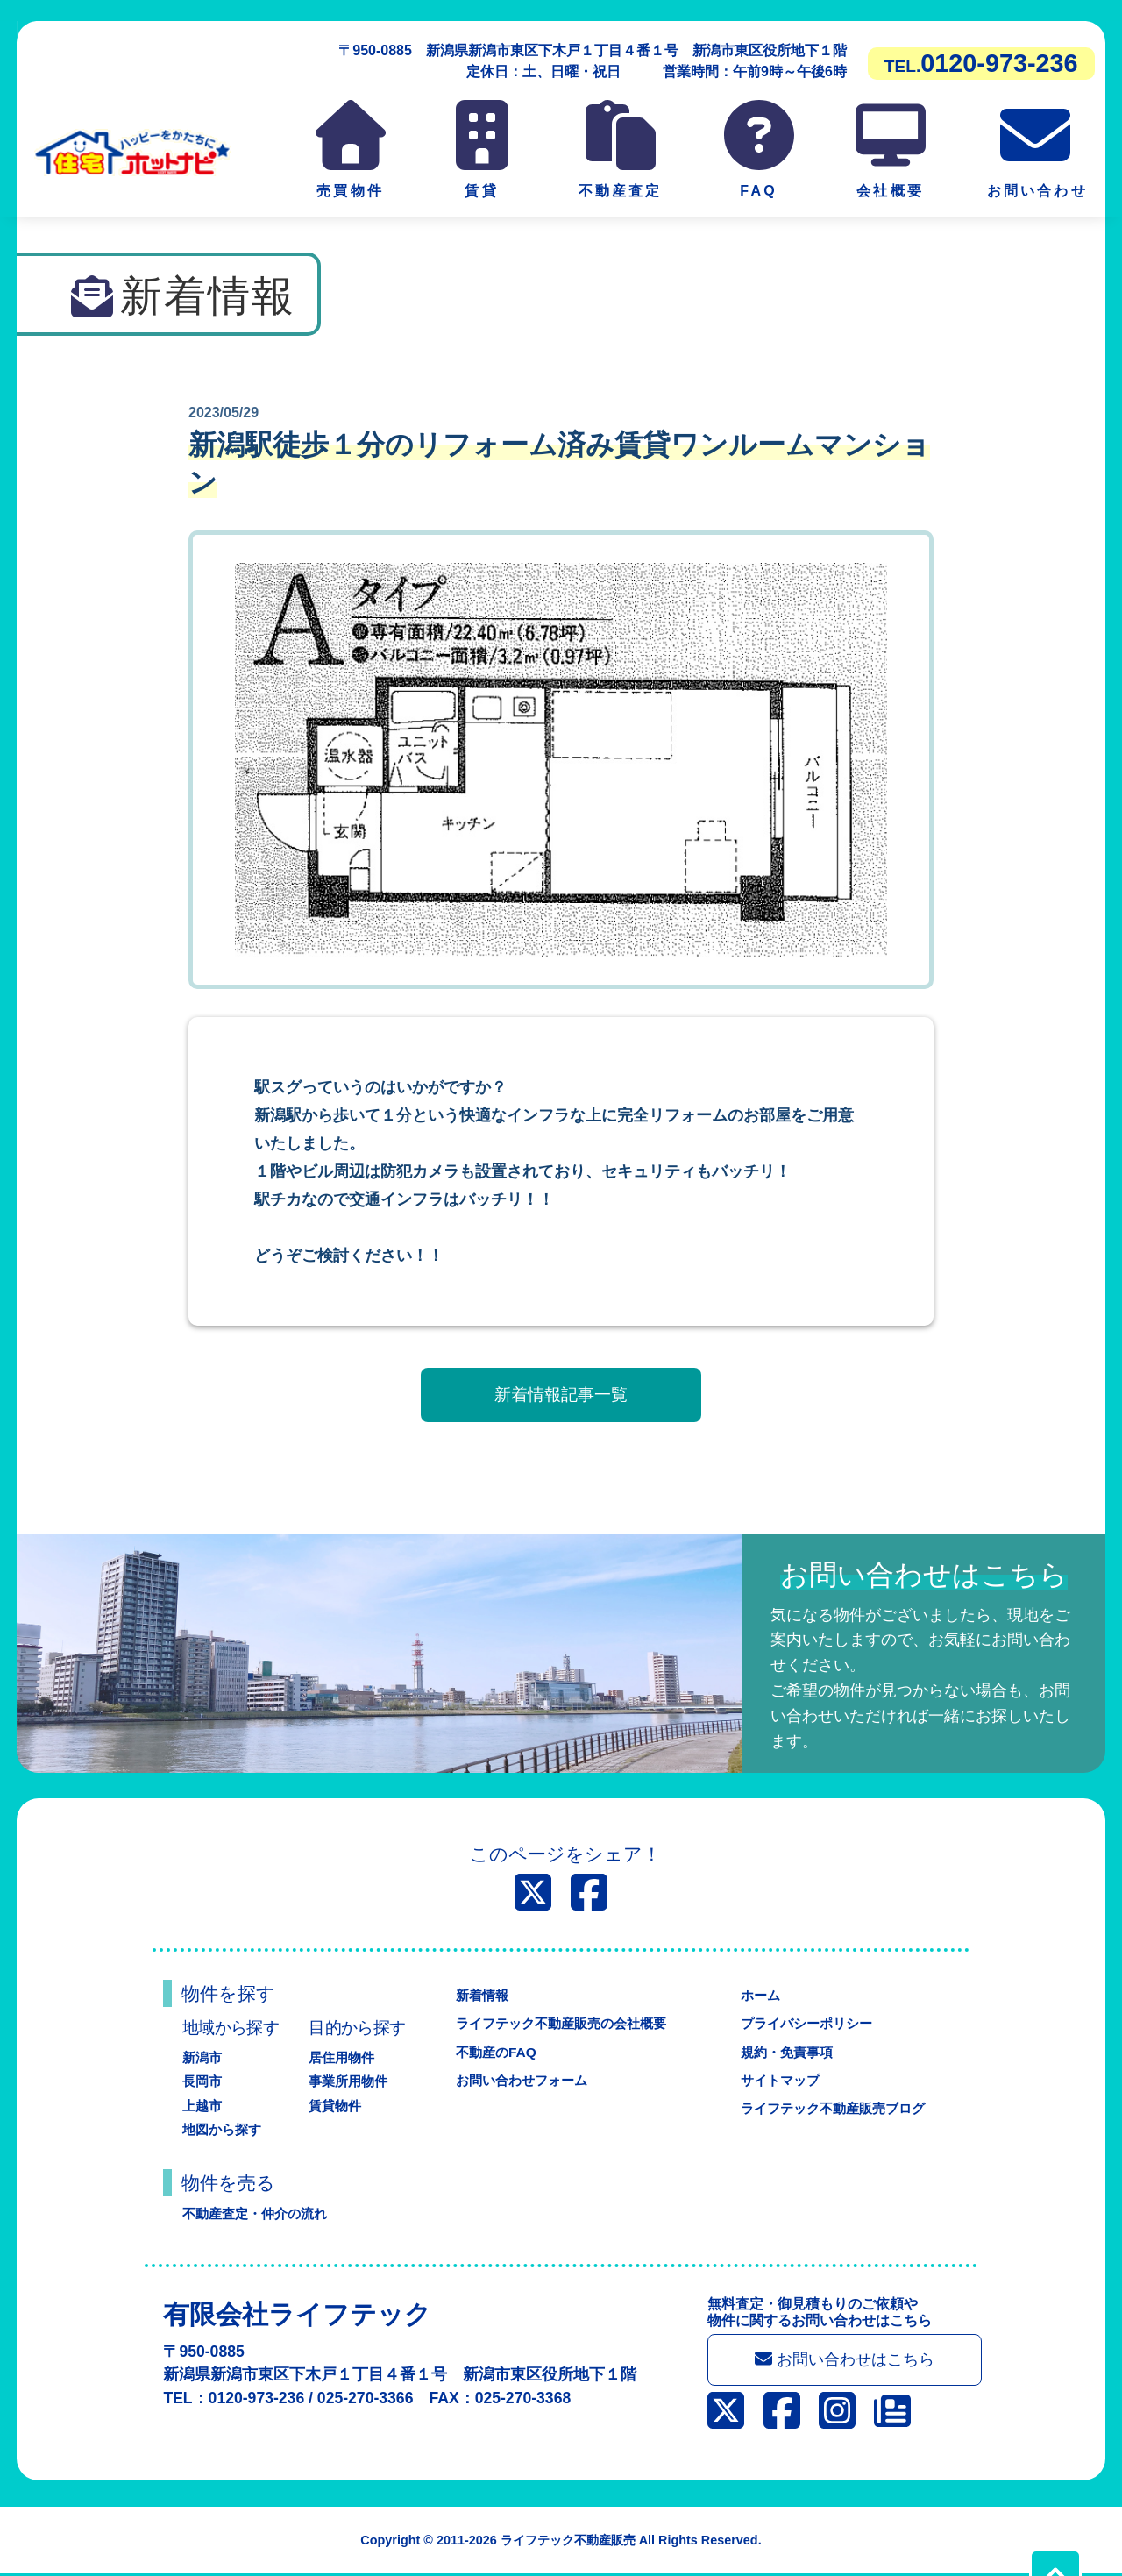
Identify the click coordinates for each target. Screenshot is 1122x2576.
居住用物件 (344, 2057)
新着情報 (477, 1995)
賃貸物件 (337, 2105)
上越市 (203, 2105)
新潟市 (203, 2057)
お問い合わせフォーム (519, 2080)
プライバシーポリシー (805, 2023)
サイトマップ (777, 2080)
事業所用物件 (351, 2081)
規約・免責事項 (784, 2052)
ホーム (756, 1995)
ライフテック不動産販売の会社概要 (561, 2023)
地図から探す (224, 2129)
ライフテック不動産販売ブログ (833, 2108)
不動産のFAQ (491, 2052)
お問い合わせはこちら (848, 2361)
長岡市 (203, 2081)
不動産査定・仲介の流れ (259, 2213)
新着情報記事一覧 (561, 1394)
